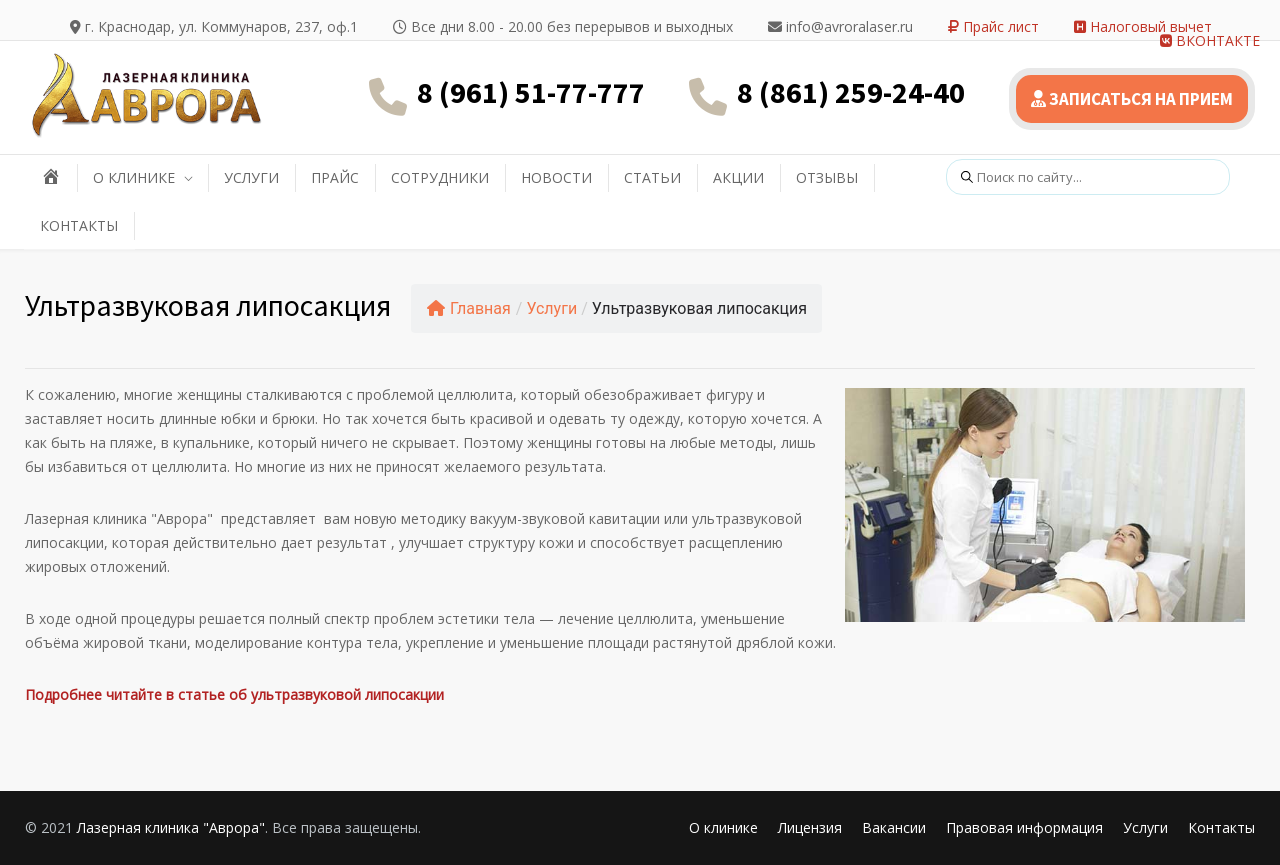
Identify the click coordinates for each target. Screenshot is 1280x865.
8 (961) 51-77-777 (531, 92)
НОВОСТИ (556, 177)
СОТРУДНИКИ (440, 177)
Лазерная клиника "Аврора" (171, 827)
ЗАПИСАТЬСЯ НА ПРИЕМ (1132, 99)
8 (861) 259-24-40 (851, 92)
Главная (469, 308)
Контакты (1221, 827)
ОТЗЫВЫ (827, 177)
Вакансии (894, 827)
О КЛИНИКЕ (134, 177)
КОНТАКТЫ (79, 225)
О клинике (723, 827)
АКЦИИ (738, 177)
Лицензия (810, 827)
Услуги (551, 308)
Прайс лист (993, 26)
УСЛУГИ (251, 177)
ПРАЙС (335, 177)
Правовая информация (1024, 827)
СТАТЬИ (652, 177)
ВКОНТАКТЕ (1210, 40)
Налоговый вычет (1143, 26)
